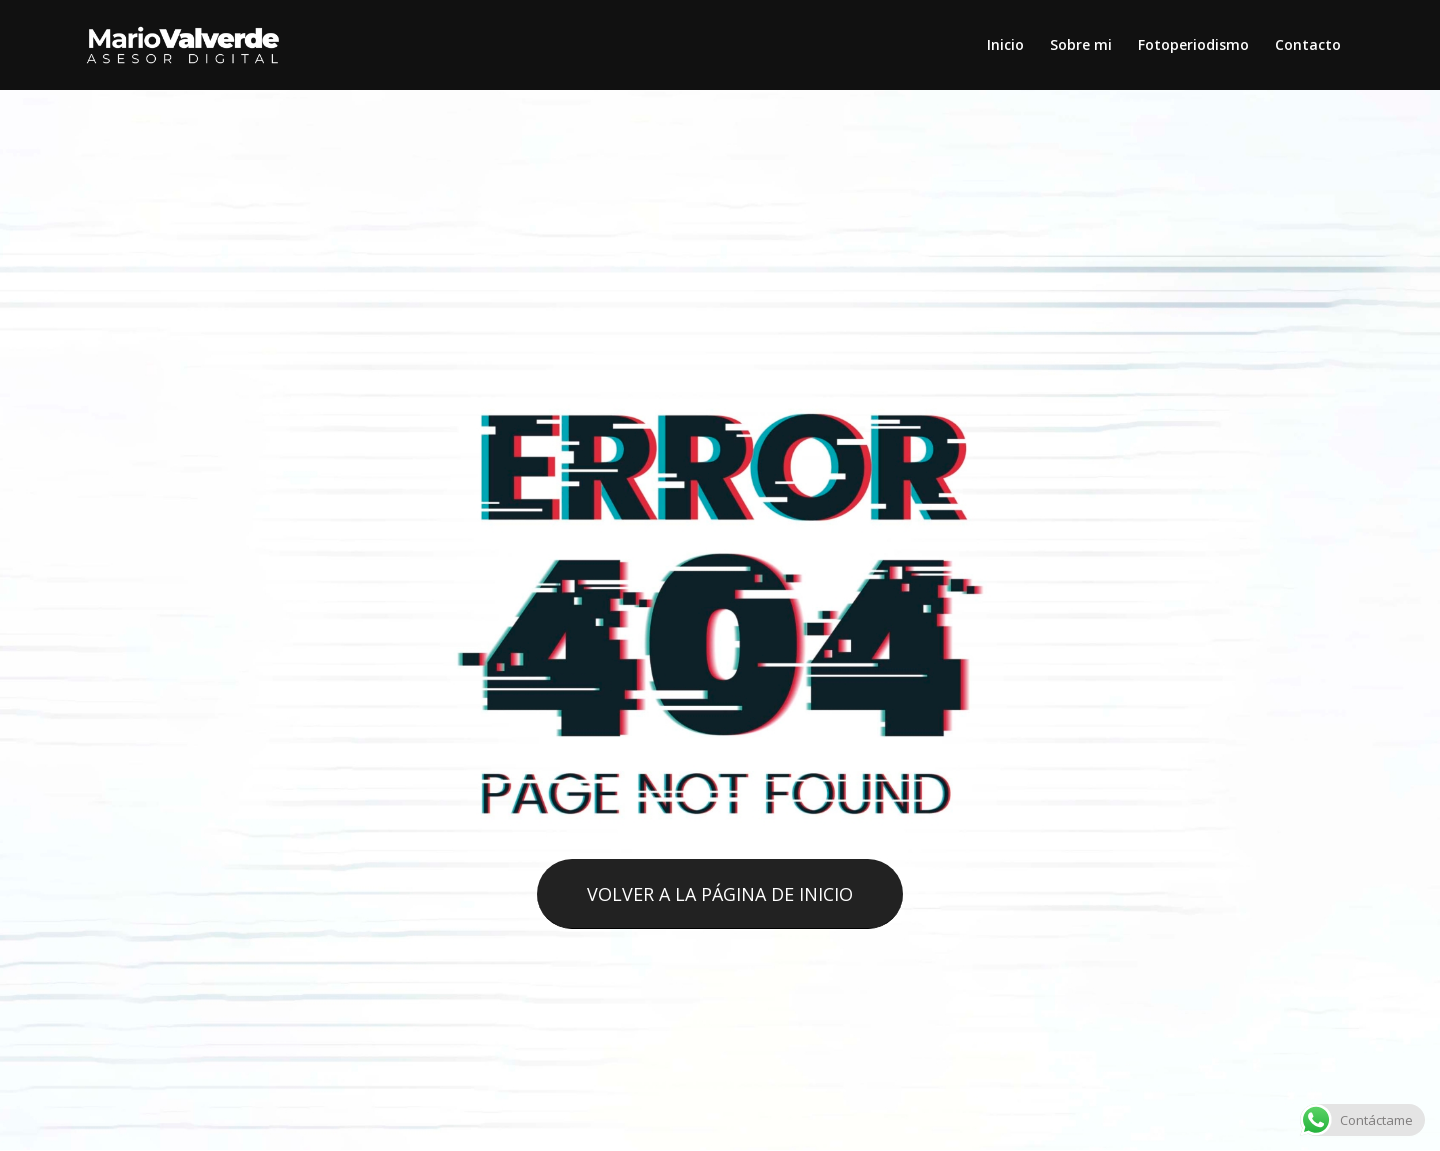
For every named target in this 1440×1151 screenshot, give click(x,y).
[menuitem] (1005, 45)
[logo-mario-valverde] (184, 45)
